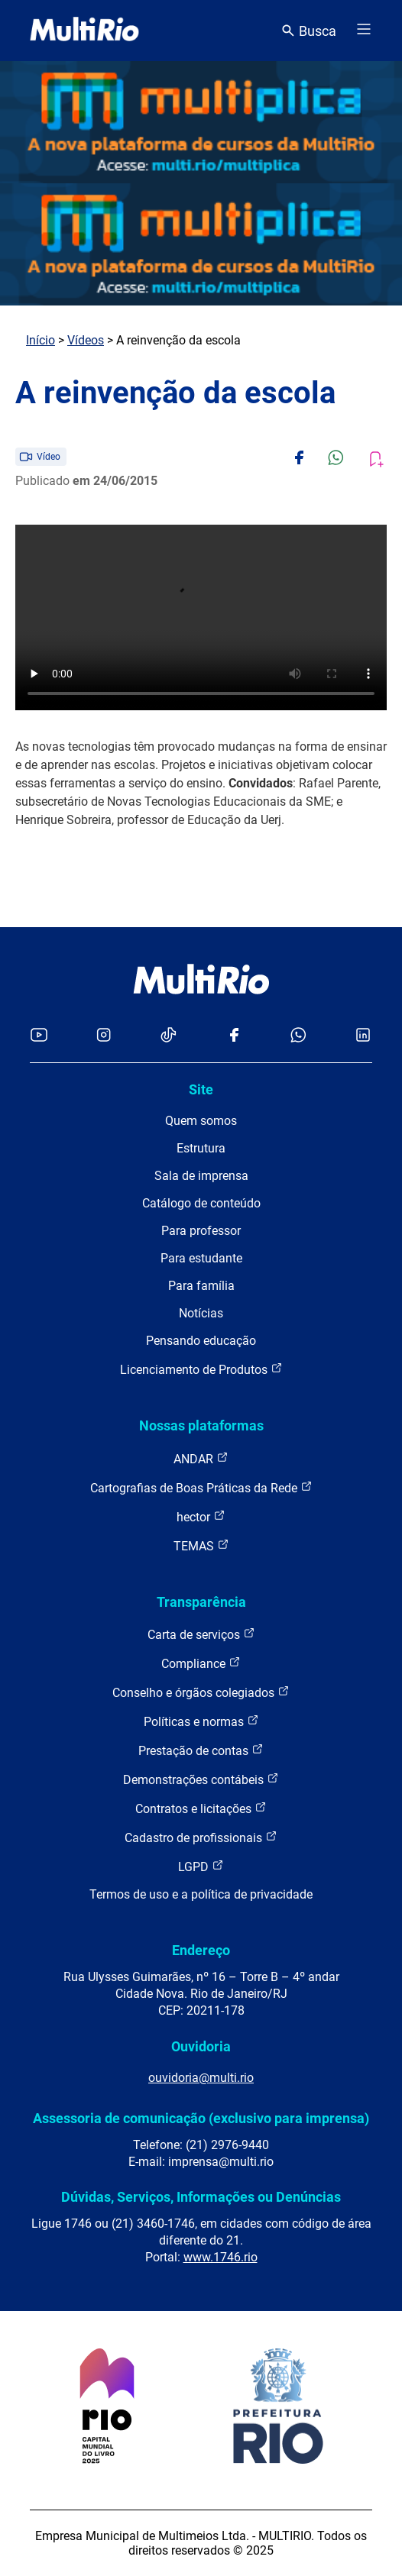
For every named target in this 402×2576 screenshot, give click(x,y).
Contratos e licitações (201, 1808)
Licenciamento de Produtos (201, 1369)
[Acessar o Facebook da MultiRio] (234, 1036)
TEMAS (201, 1545)
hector (201, 1516)
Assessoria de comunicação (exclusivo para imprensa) (201, 2118)
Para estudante (201, 1258)
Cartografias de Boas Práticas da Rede (201, 1487)
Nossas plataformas (201, 1425)
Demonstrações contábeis (201, 1779)
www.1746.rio (220, 2257)
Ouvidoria (201, 2046)
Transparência (201, 1602)
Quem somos (201, 1120)
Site (201, 1089)
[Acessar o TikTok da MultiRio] (168, 1036)
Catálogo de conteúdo (201, 1203)
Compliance (201, 1663)
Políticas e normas (201, 1721)
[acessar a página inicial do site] (84, 30)
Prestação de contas (201, 1750)
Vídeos (85, 340)
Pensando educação (201, 1340)
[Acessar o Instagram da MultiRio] (103, 1036)
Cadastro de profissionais (201, 1837)
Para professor (201, 1230)
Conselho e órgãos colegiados (201, 1692)
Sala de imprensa (201, 1175)
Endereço (201, 1950)
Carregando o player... (201, 617)
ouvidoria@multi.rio (201, 2077)
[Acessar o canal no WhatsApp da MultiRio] (298, 1036)
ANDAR (201, 1458)
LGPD (201, 1866)
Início (40, 340)
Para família (201, 1285)
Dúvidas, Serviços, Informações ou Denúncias (201, 2197)
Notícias (201, 1313)
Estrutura (201, 1148)
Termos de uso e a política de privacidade (201, 1894)
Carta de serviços (201, 1634)
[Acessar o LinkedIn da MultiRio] (363, 1036)
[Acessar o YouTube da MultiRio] (39, 1036)
